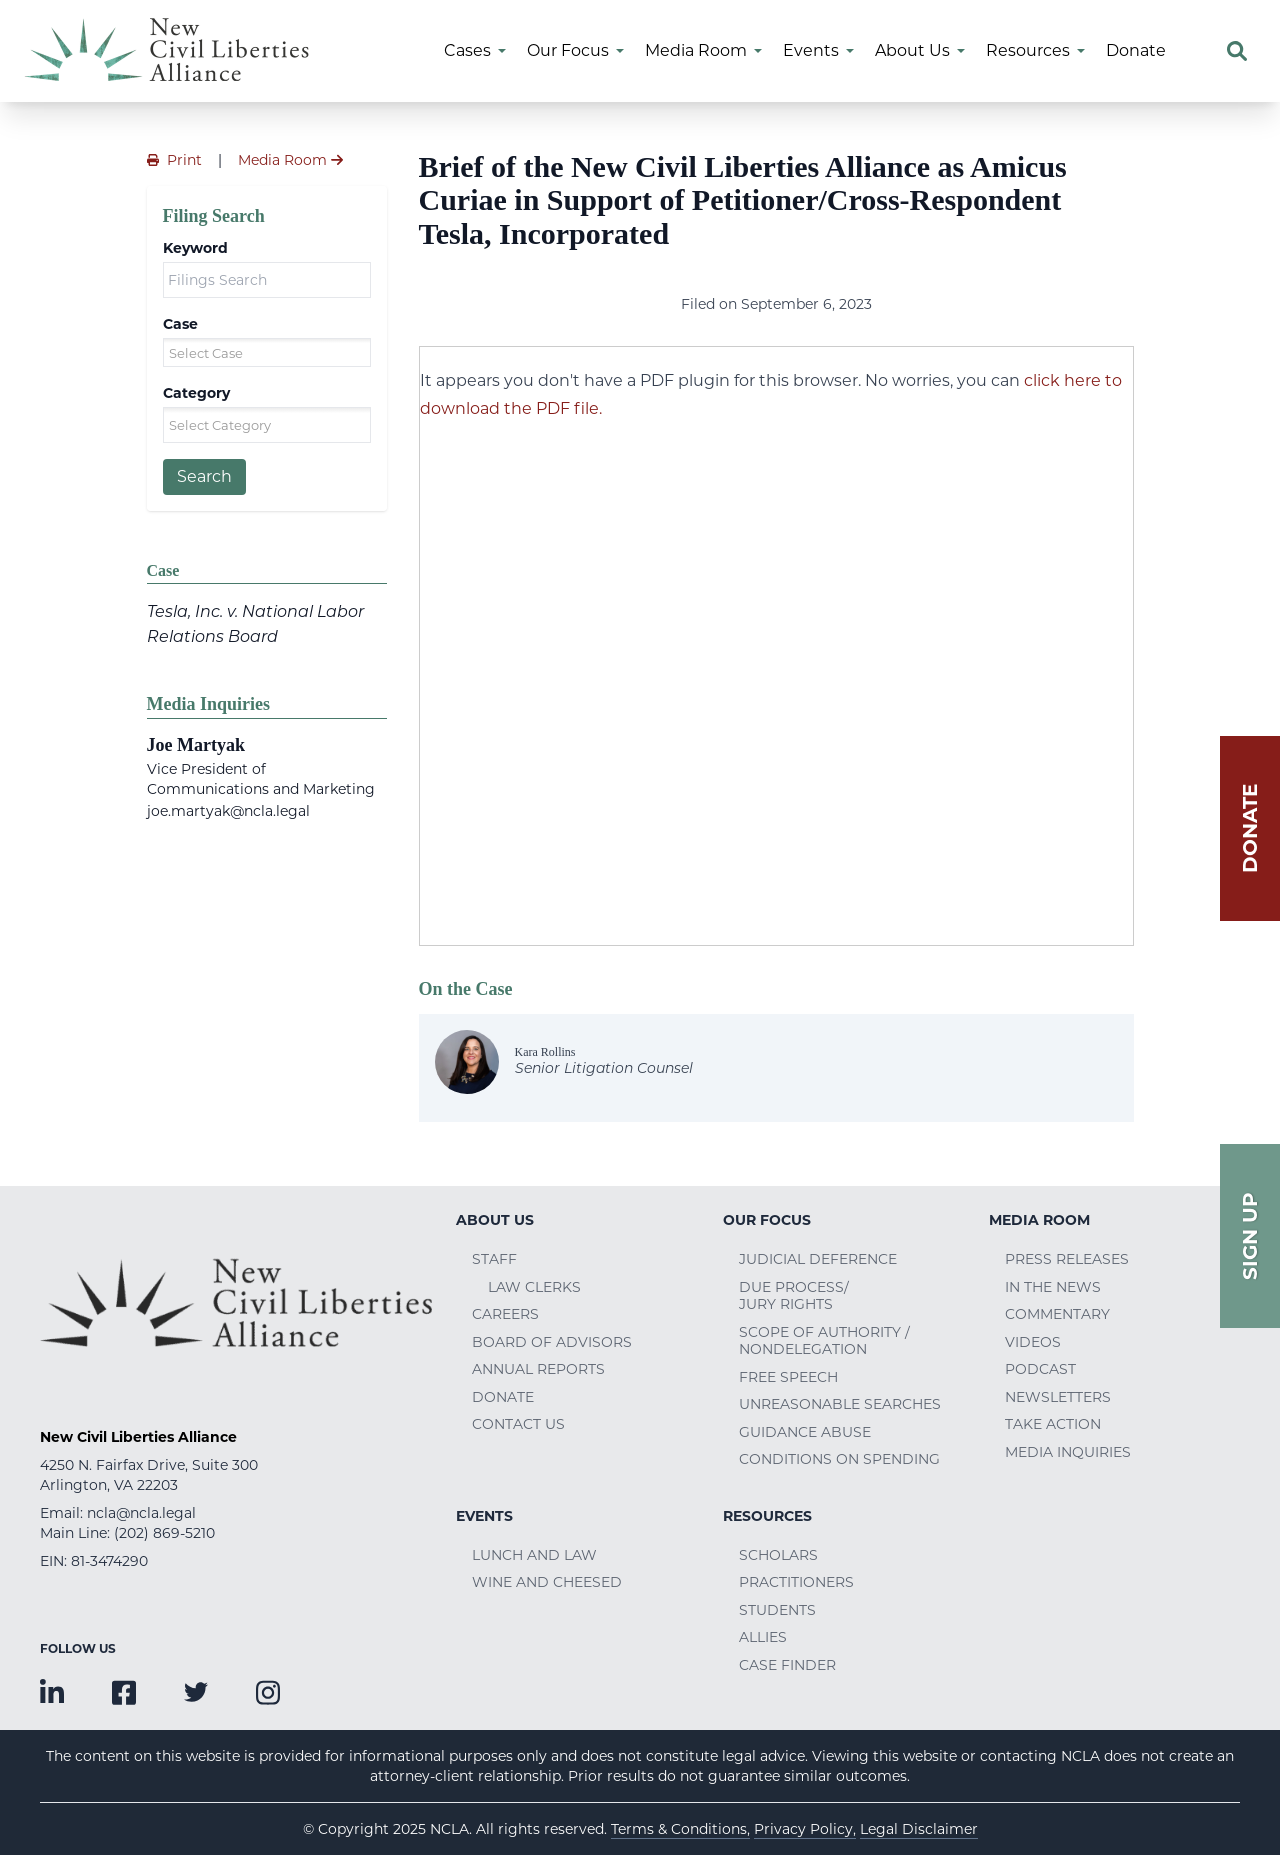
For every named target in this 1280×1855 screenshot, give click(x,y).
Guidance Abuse (805, 1432)
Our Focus (767, 1220)
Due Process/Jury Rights (794, 1296)
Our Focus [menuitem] (568, 50)
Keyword (195, 248)
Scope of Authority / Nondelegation (824, 1341)
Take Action (1053, 1424)
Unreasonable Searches (840, 1404)
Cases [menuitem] (467, 50)
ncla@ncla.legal (141, 1513)
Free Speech (788, 1377)
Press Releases (1067, 1259)
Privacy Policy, (805, 1829)
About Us (495, 1220)
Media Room (1039, 1220)
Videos (1033, 1342)
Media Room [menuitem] (696, 50)
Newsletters (1058, 1397)
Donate (503, 1397)
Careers (505, 1314)
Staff (494, 1259)
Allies (763, 1637)
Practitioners (796, 1582)
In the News (1053, 1287)
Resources (767, 1516)
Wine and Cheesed (547, 1582)
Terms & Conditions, (680, 1829)
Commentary (1057, 1314)
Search (204, 476)
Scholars (778, 1555)
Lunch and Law (534, 1555)
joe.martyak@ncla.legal (228, 811)
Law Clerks (534, 1287)
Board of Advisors (552, 1342)
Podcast (1040, 1369)
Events (484, 1516)
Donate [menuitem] (1136, 50)
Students (777, 1610)
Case (180, 324)
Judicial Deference (818, 1259)
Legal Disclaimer (919, 1829)
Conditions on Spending (839, 1459)
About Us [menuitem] (912, 50)
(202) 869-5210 (164, 1533)
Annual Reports (538, 1369)
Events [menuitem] (811, 50)
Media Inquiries (1068, 1452)
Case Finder (787, 1665)
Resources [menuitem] (1028, 50)
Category (196, 393)
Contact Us (518, 1424)
